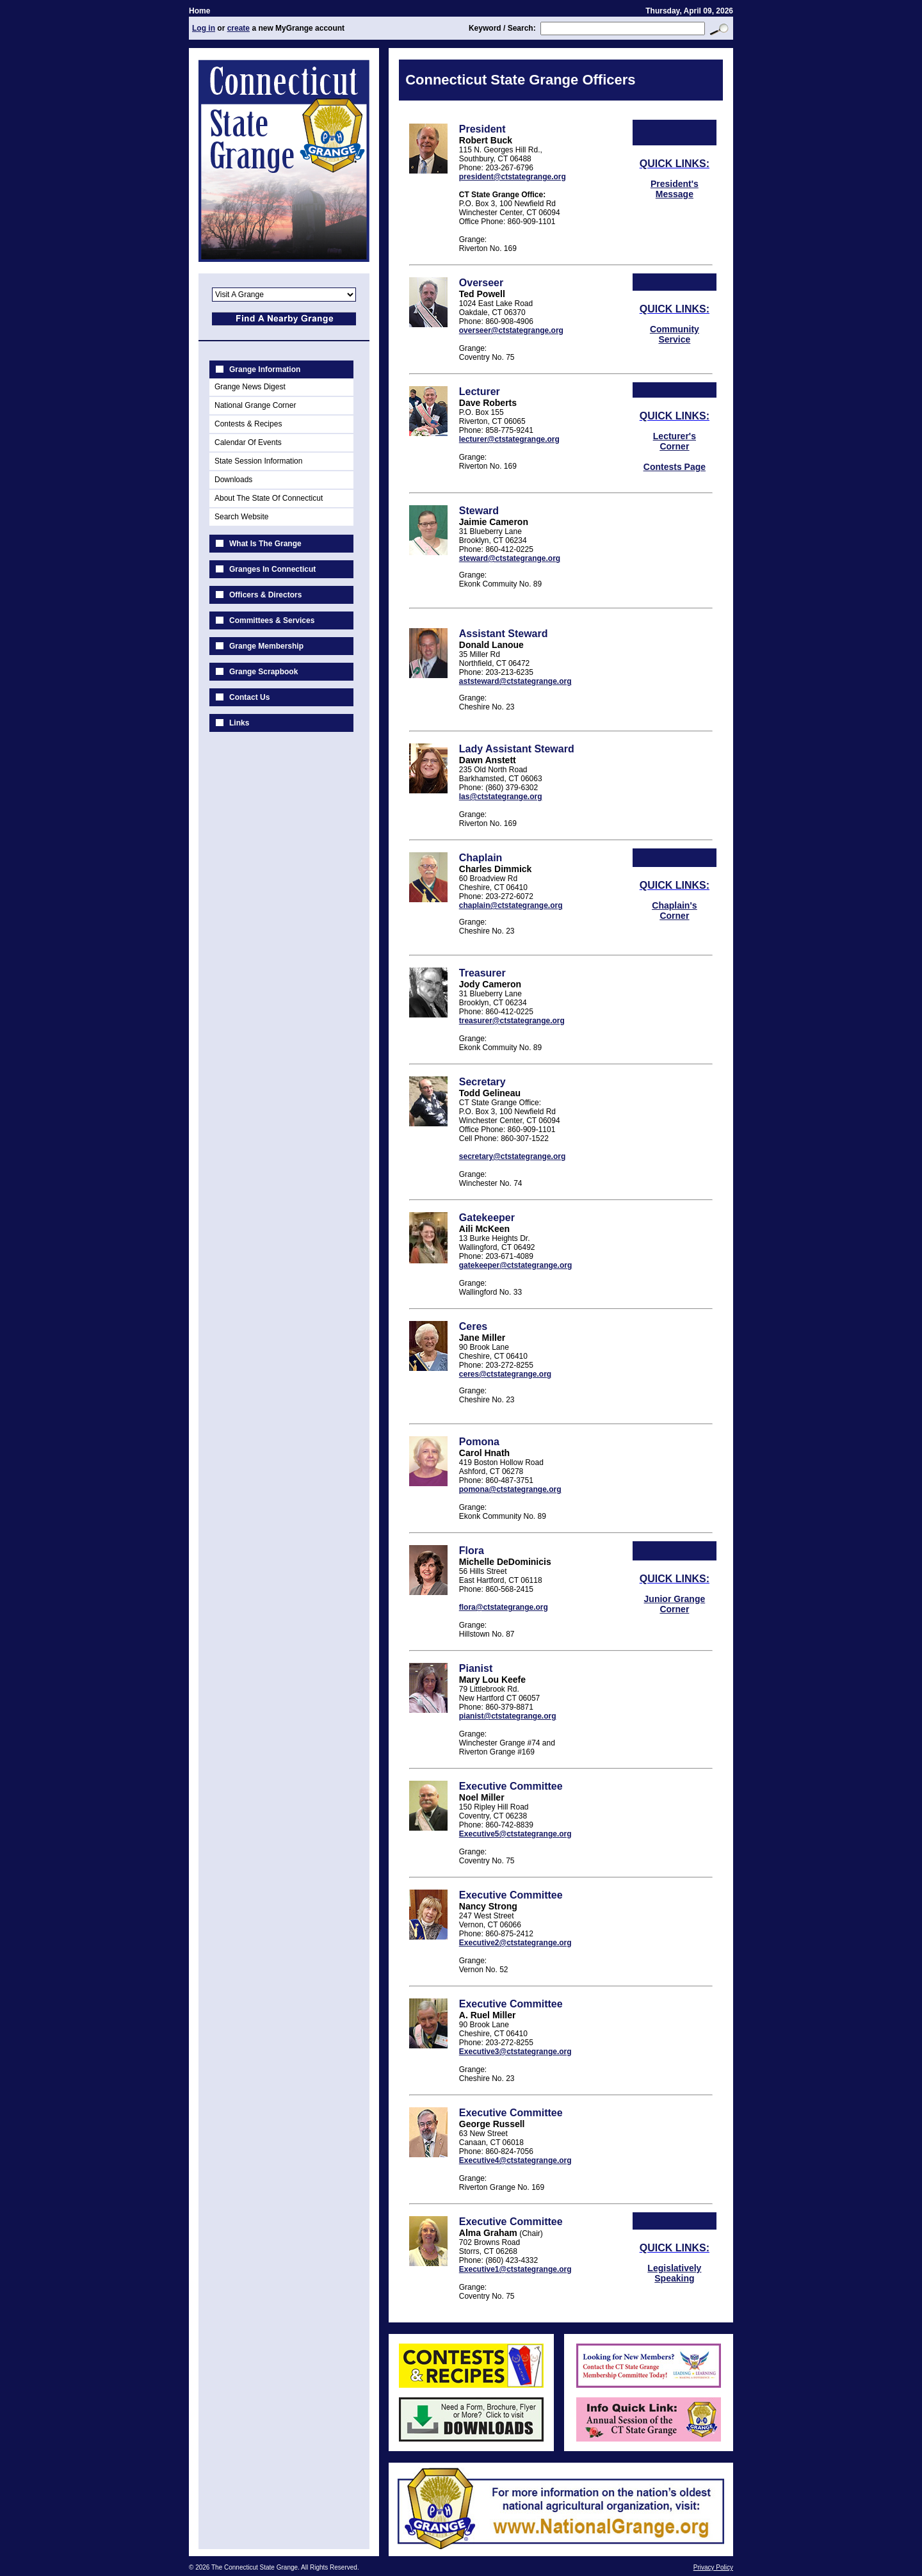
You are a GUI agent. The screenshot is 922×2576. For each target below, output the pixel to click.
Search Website (241, 516)
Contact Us (249, 697)
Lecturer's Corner (674, 441)
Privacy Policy (713, 2567)
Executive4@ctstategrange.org (515, 2160)
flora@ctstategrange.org (503, 1607)
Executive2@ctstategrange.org (515, 1942)
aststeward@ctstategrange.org (515, 681)
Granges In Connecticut (272, 569)
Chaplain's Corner (674, 910)
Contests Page (674, 467)
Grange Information (264, 369)
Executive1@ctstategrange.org (515, 2269)
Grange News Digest (250, 386)
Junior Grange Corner (675, 1604)
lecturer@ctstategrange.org (509, 439)
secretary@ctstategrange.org (512, 1156)
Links (239, 722)
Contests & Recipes (248, 423)
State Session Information (258, 461)
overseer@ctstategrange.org (511, 330)
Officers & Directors (265, 594)
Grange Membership (266, 646)
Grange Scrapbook (263, 671)
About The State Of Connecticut (268, 498)
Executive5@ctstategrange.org (515, 1833)
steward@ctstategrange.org (509, 558)
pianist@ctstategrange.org (507, 1716)
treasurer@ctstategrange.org (512, 1020)
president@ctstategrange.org (512, 176)
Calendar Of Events (248, 442)
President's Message (675, 189)
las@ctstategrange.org (500, 796)
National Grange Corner (255, 405)
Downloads (233, 479)
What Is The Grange (265, 543)
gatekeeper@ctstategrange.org (515, 1265)
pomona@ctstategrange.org (510, 1489)
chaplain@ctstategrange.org (511, 905)
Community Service (674, 334)
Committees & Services (271, 620)
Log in (203, 28)
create (238, 28)
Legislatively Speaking (674, 2273)
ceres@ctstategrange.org (505, 1374)
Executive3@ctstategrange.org (515, 2051)
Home (199, 10)
